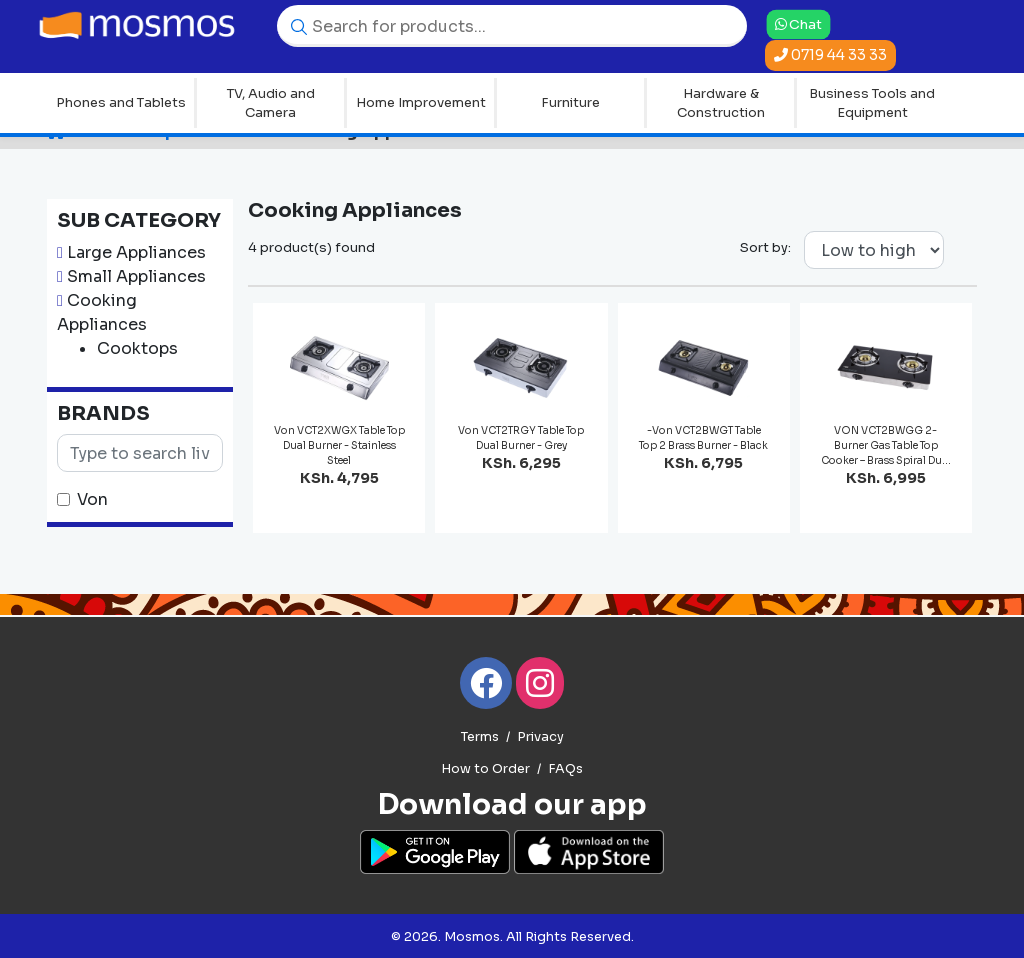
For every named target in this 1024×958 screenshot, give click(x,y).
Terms (480, 737)
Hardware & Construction (721, 103)
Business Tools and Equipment (872, 103)
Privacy (540, 737)
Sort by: (765, 247)
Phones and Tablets (121, 102)
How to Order (485, 769)
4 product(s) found (311, 247)
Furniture (570, 102)
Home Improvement (421, 102)
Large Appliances (136, 252)
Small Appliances (136, 276)
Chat (799, 23)
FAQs (565, 769)
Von (92, 499)
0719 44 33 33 (830, 55)
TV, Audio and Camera (271, 103)
